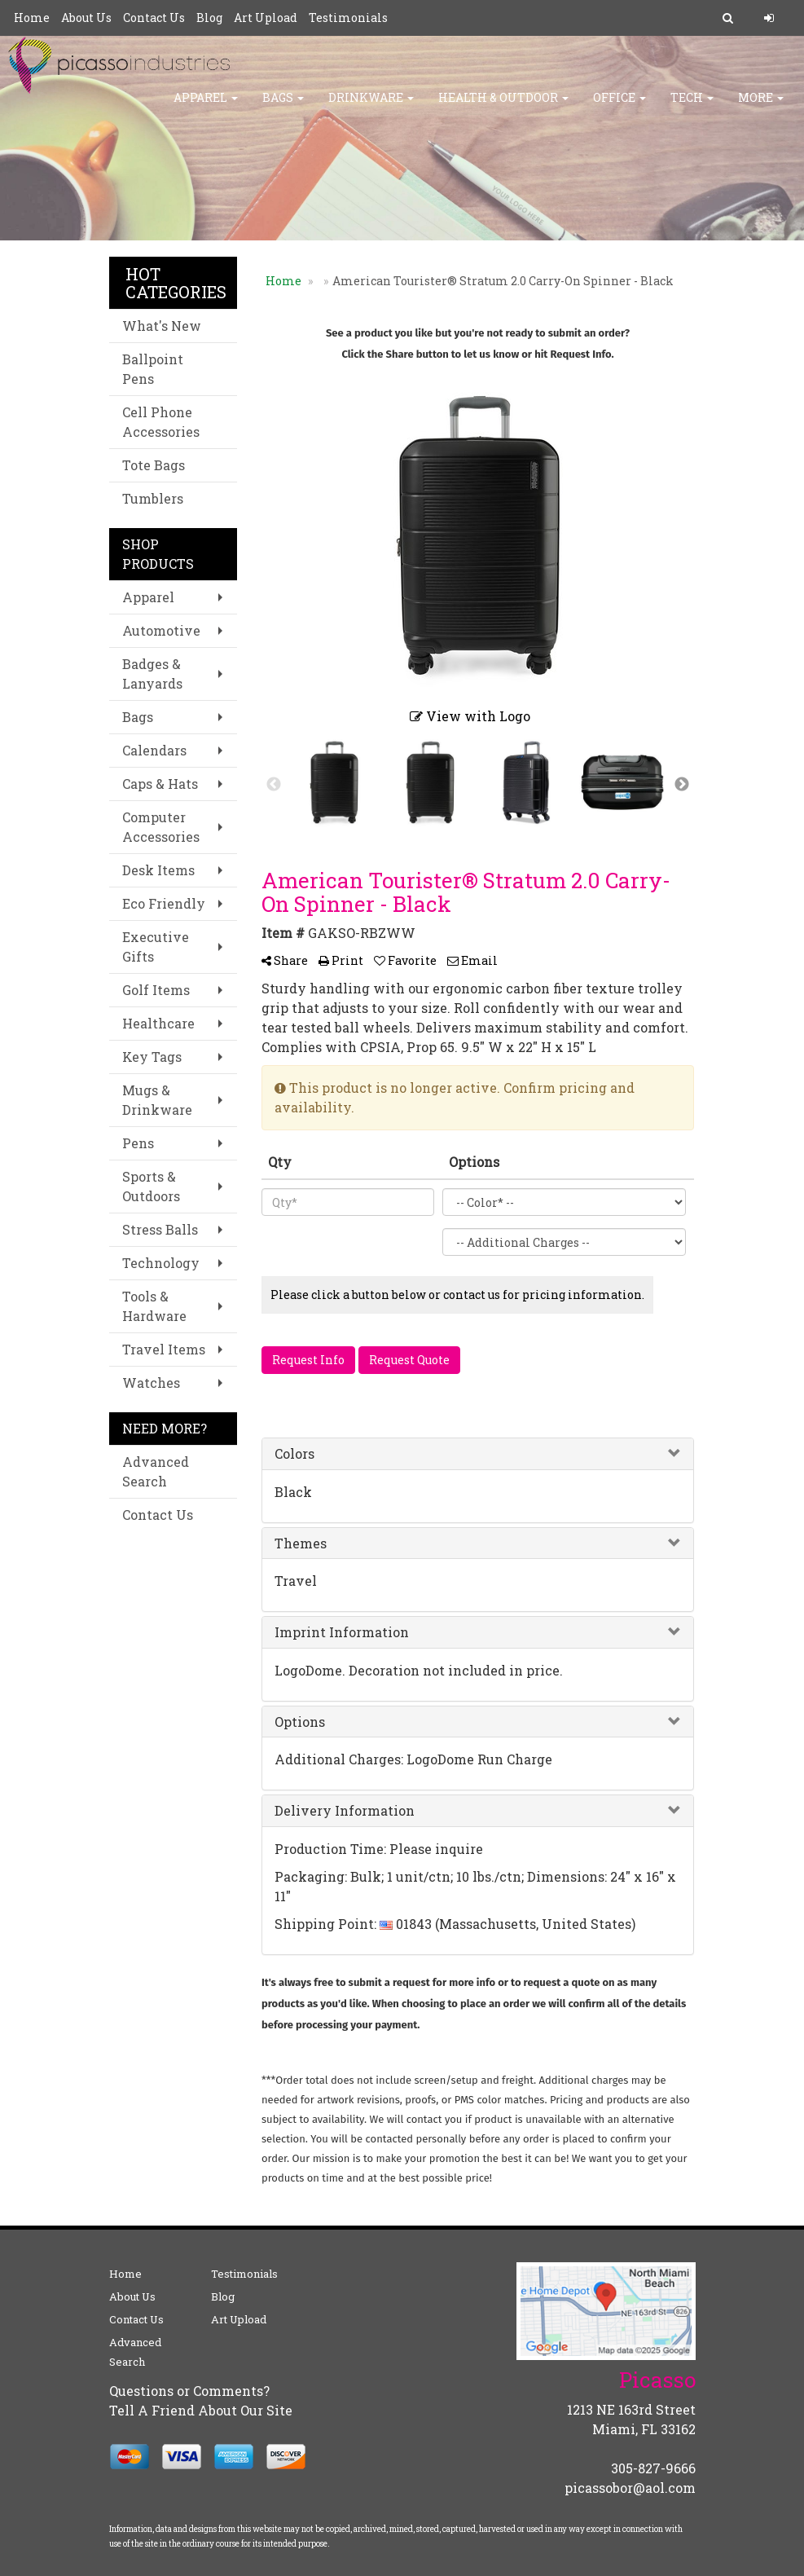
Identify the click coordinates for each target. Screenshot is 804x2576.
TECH (692, 105)
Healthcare (158, 1023)
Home (32, 17)
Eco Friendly (163, 903)
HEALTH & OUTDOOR (503, 105)
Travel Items (163, 1349)
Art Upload (265, 17)
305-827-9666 (653, 2468)
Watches (151, 1382)
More (761, 105)
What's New (161, 325)
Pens (138, 1142)
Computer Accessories (161, 826)
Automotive (161, 630)
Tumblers (152, 498)
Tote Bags (153, 464)
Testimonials (348, 17)
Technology (161, 1262)
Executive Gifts (155, 946)
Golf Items (156, 989)
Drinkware (371, 105)
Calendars (154, 750)
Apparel (206, 105)
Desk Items (158, 869)
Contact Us (154, 17)
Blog (209, 17)
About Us (86, 17)
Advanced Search (155, 1471)
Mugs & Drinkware (157, 1099)
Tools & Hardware (154, 1306)
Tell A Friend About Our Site (200, 2410)
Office (619, 105)
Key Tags (152, 1056)
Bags (283, 105)
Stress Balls (160, 1229)
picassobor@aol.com (630, 2487)
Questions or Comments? (189, 2390)
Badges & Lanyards (152, 673)
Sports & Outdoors (151, 1186)
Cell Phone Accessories (161, 421)
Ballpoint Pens (152, 368)
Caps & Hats (160, 783)
